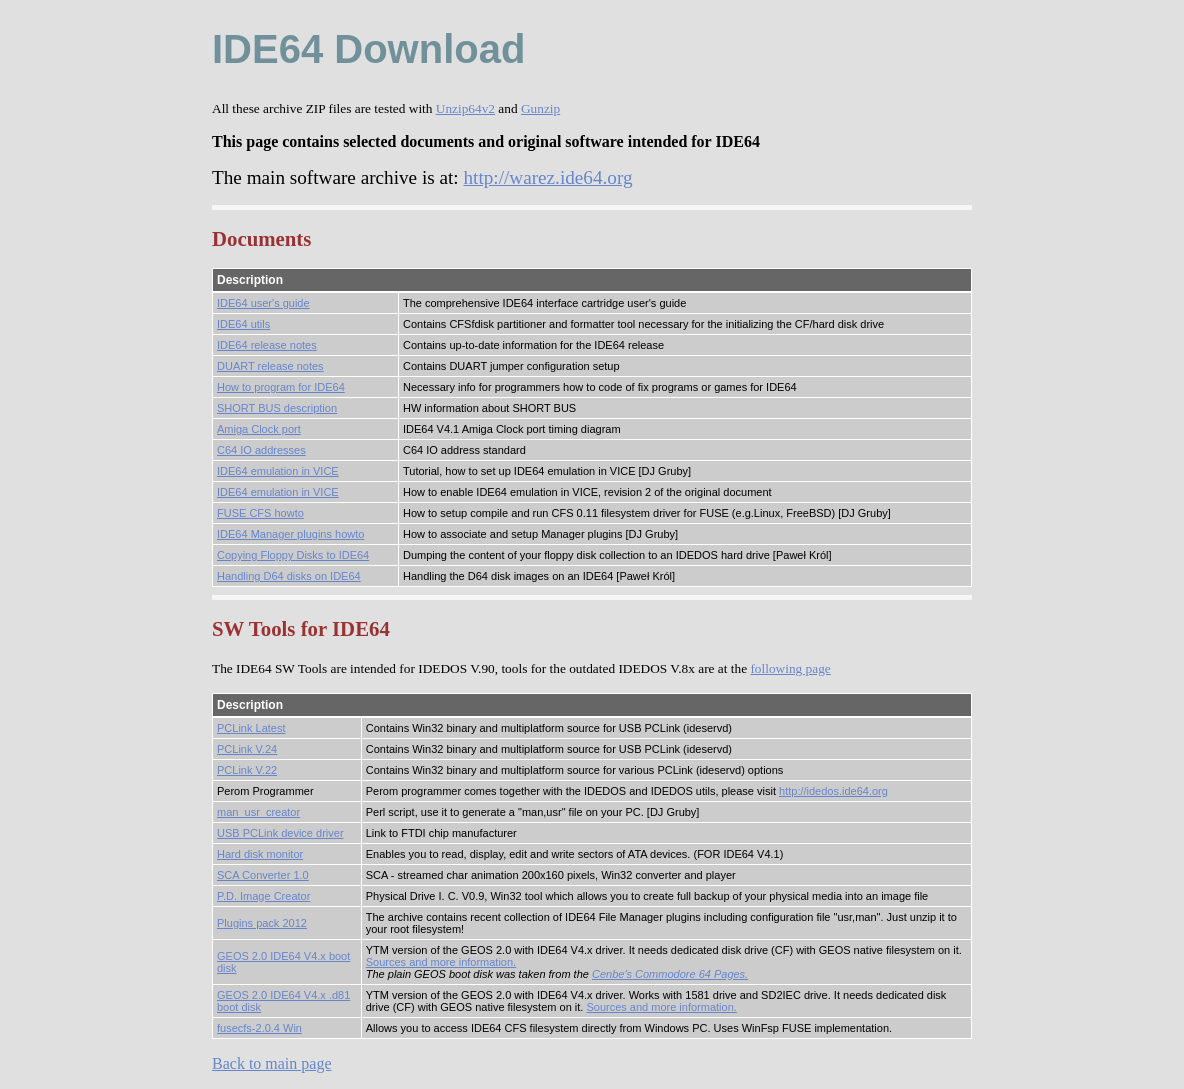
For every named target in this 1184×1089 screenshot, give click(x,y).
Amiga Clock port (259, 429)
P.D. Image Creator (263, 896)
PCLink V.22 (247, 770)
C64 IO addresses (261, 450)
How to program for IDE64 (281, 387)
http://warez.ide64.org (547, 177)
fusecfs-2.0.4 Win (259, 1028)
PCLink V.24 (247, 749)
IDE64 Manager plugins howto (290, 534)
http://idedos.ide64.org (833, 791)
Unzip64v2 (465, 108)
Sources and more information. (441, 962)
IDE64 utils (243, 324)
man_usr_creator (258, 812)
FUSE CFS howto (260, 513)
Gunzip (540, 108)
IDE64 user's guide (263, 303)
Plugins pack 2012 (262, 923)
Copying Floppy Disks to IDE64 (293, 555)
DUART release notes (270, 366)
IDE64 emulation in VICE (278, 471)
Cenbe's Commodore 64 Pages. (670, 974)
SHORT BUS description (277, 408)
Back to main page (272, 1063)
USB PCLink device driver (280, 833)
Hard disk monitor (260, 854)
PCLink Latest (251, 728)
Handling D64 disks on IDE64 (289, 576)
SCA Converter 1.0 (263, 875)
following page (790, 668)
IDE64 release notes (267, 345)
